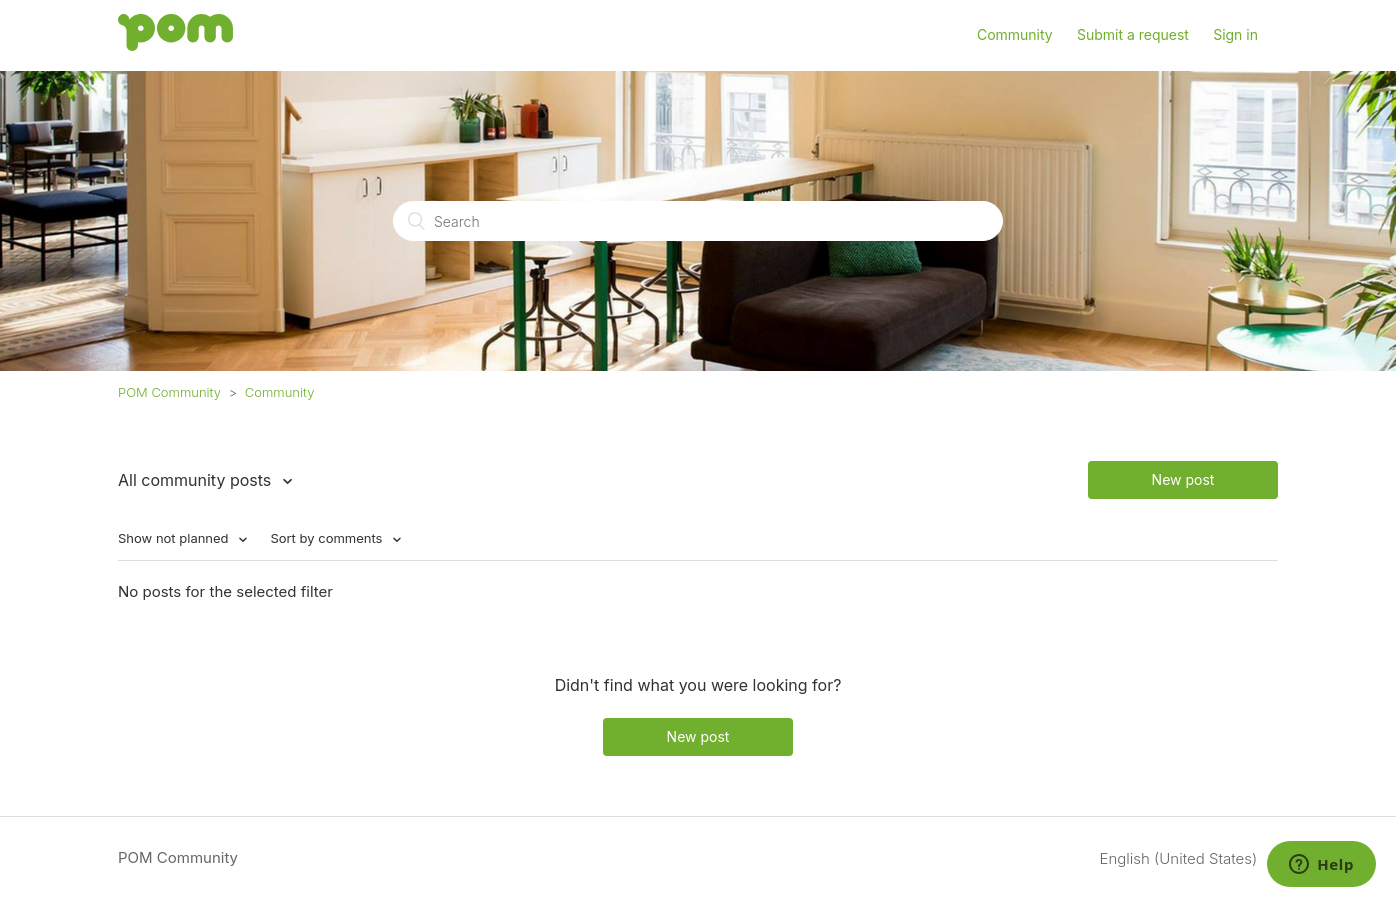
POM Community (169, 392)
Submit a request (1133, 34)
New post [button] (1183, 479)
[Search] (698, 221)
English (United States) (1181, 858)
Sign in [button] (1235, 34)
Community (1015, 34)
